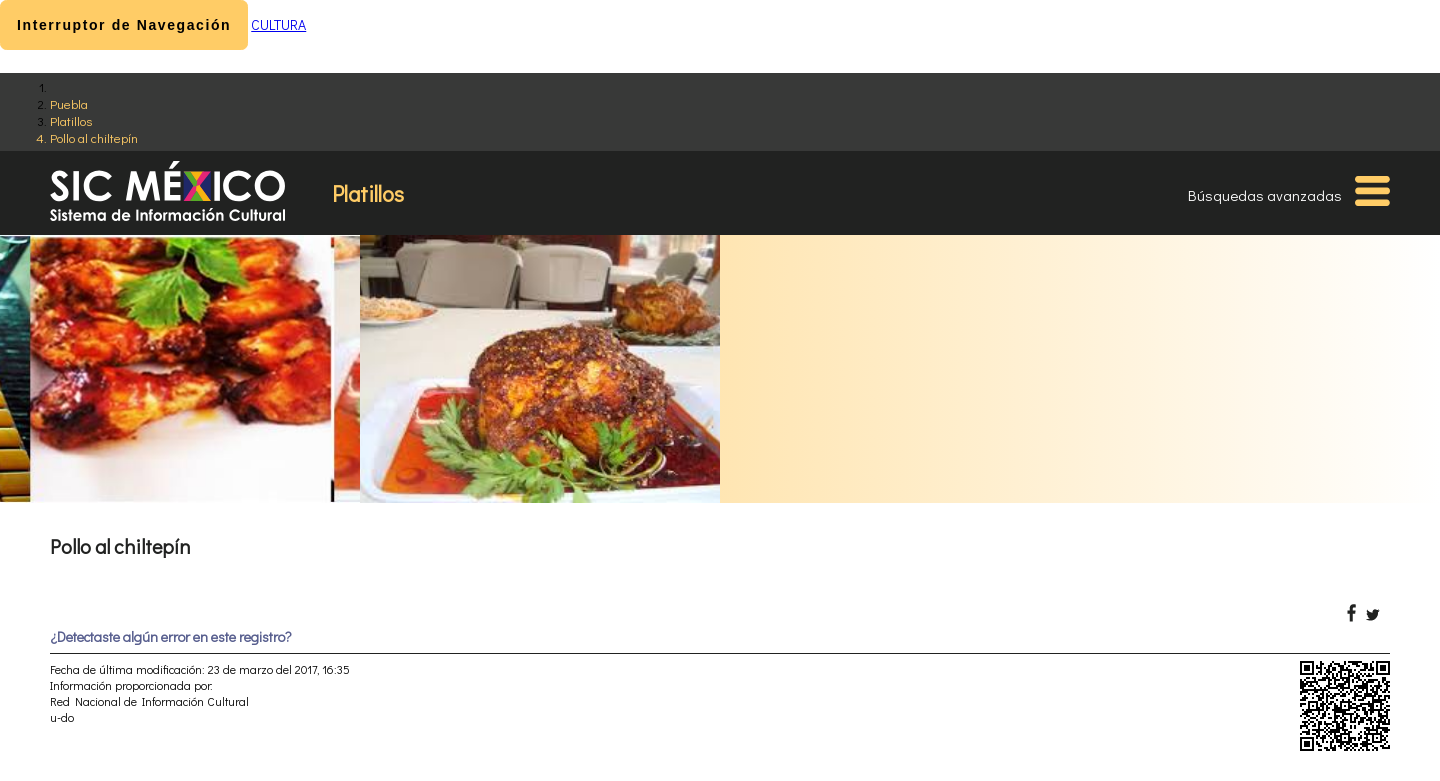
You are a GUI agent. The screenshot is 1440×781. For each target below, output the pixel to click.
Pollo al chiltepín (94, 137)
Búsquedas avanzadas (1265, 195)
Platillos (71, 120)
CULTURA (278, 24)
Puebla (69, 103)
